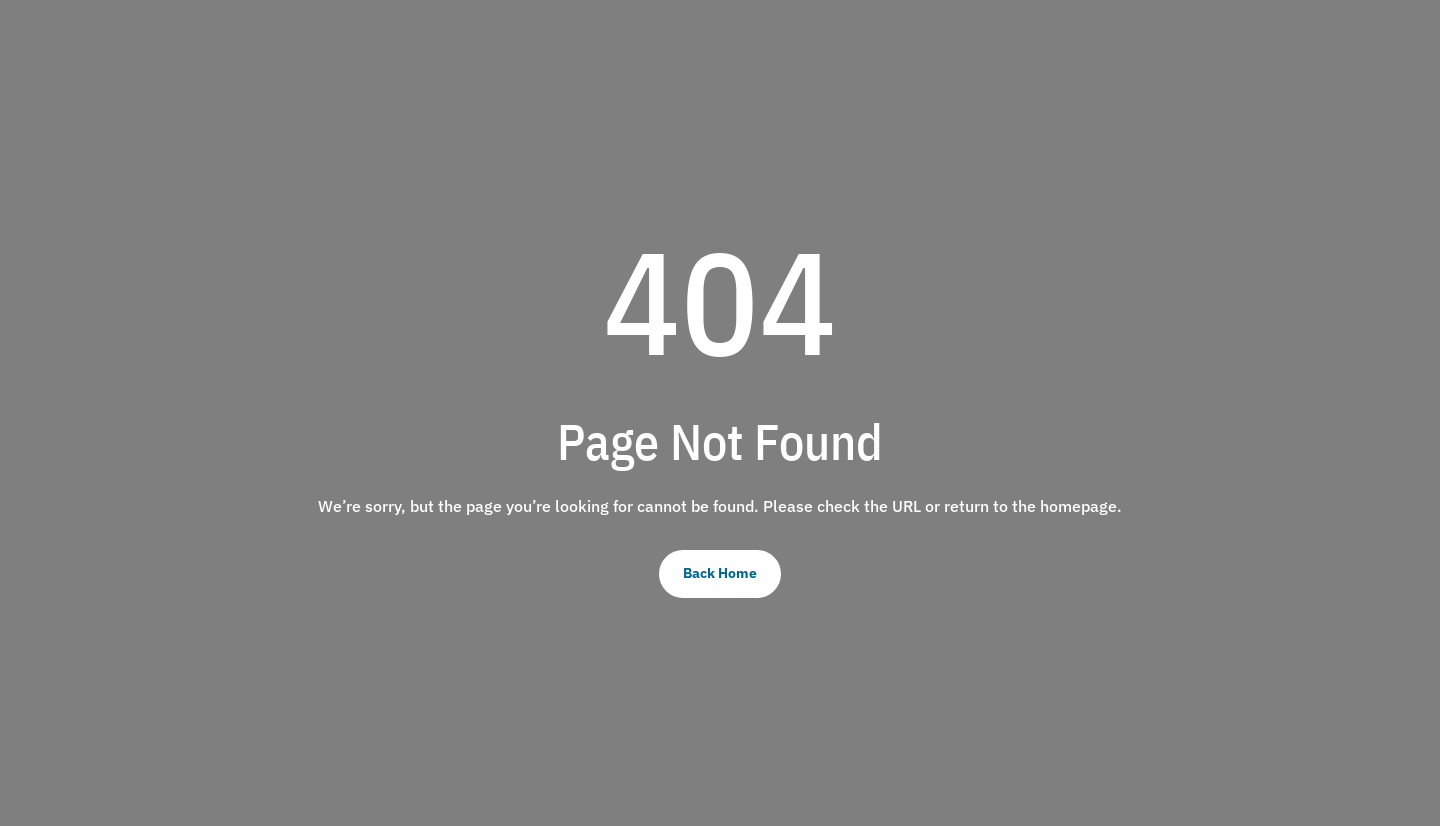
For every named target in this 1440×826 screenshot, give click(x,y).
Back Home (720, 573)
